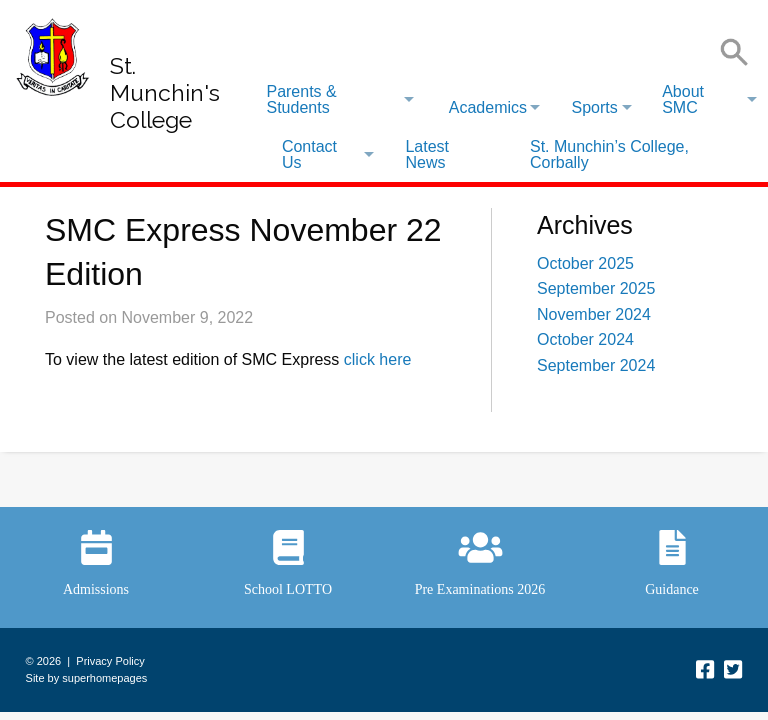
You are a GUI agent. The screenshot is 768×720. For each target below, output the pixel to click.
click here (378, 359)
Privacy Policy (110, 661)
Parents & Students (301, 99)
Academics (488, 107)
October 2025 (585, 263)
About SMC (683, 99)
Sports (594, 107)
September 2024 (596, 365)
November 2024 (594, 314)
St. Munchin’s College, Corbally (609, 154)
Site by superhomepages (87, 678)
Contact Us (309, 154)
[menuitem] (339, 100)
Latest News (427, 154)
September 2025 (596, 288)
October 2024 (585, 339)
